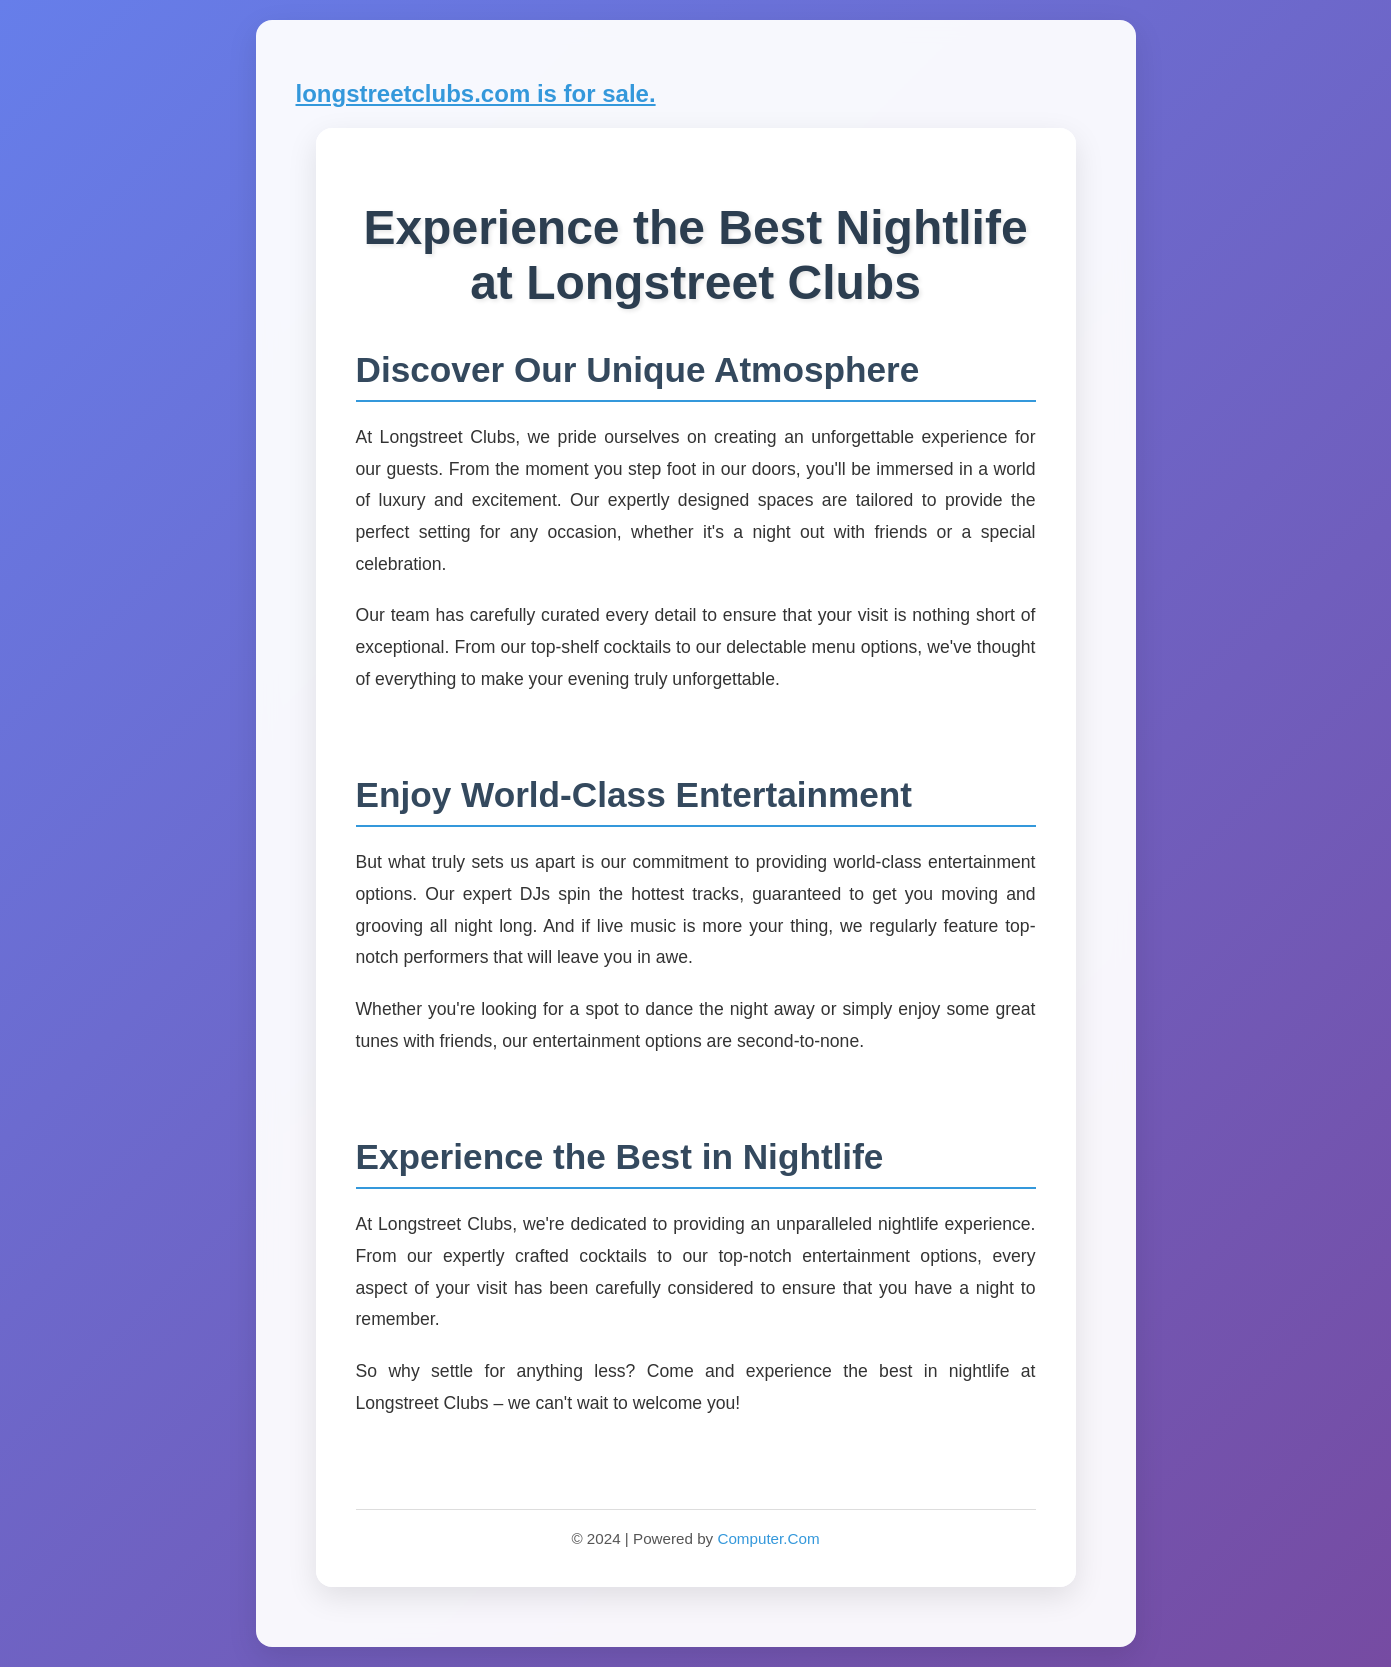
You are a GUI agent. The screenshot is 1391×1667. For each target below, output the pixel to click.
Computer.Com (768, 1538)
